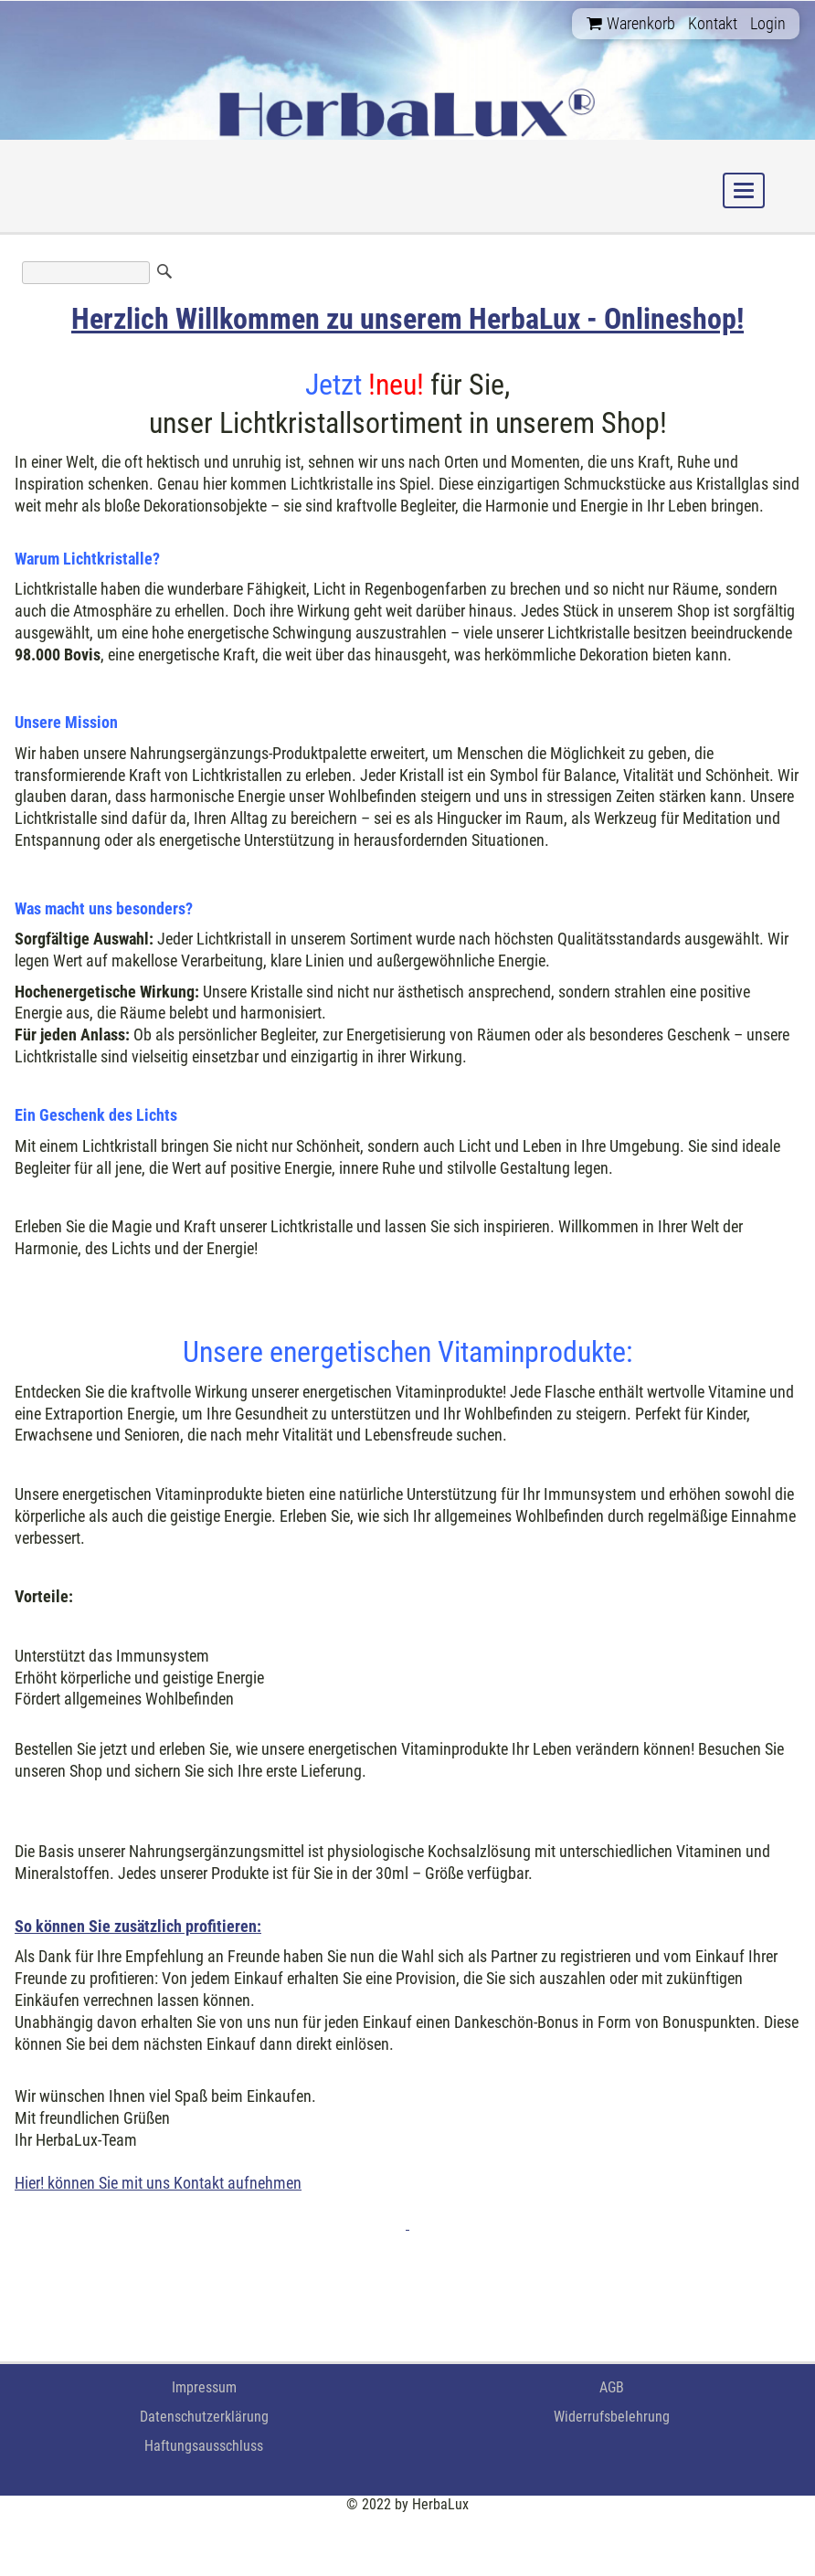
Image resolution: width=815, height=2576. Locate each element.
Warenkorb (631, 23)
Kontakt (712, 23)
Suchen (164, 271)
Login (768, 23)
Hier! (29, 2182)
